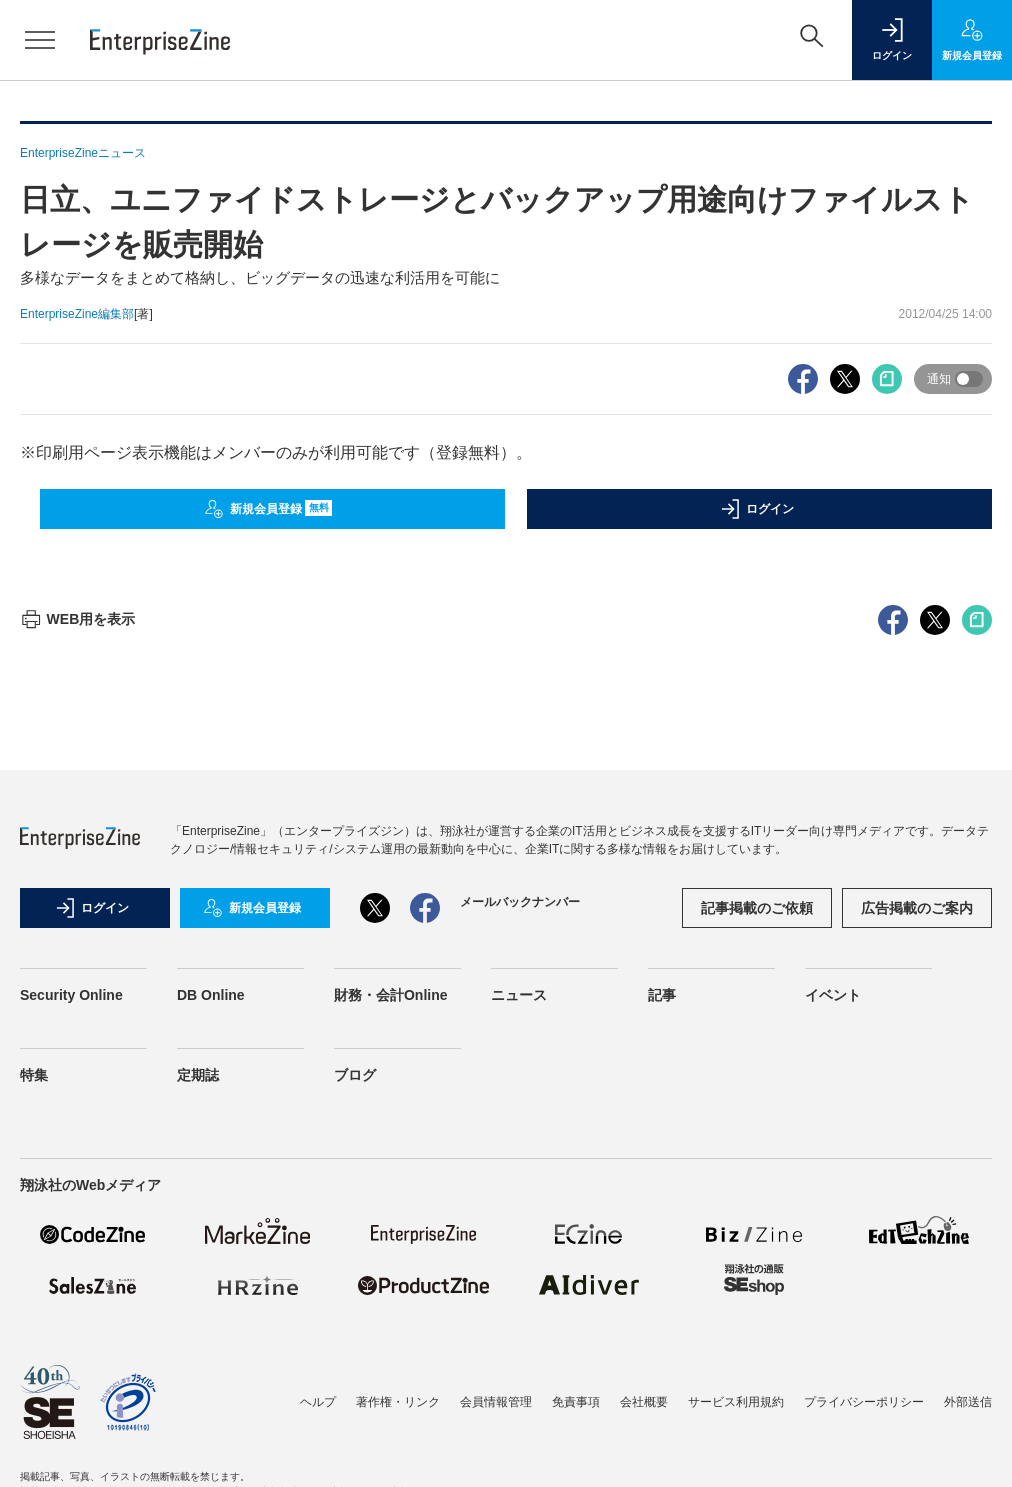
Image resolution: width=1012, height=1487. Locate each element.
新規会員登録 (268, 509)
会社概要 (644, 1402)
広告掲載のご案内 (917, 908)
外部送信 (968, 1402)
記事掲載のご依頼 (757, 908)
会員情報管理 (496, 1402)
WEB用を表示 (77, 619)
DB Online (211, 995)
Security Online (71, 995)
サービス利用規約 (736, 1402)
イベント (833, 995)
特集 (34, 1075)
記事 (662, 995)
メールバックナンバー (520, 902)
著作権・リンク (398, 1402)
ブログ (355, 1075)
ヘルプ (318, 1402)
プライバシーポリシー (864, 1402)
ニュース (519, 995)
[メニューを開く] (40, 40)
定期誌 (198, 1075)
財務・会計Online (391, 995)
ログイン (757, 509)
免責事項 (576, 1402)
